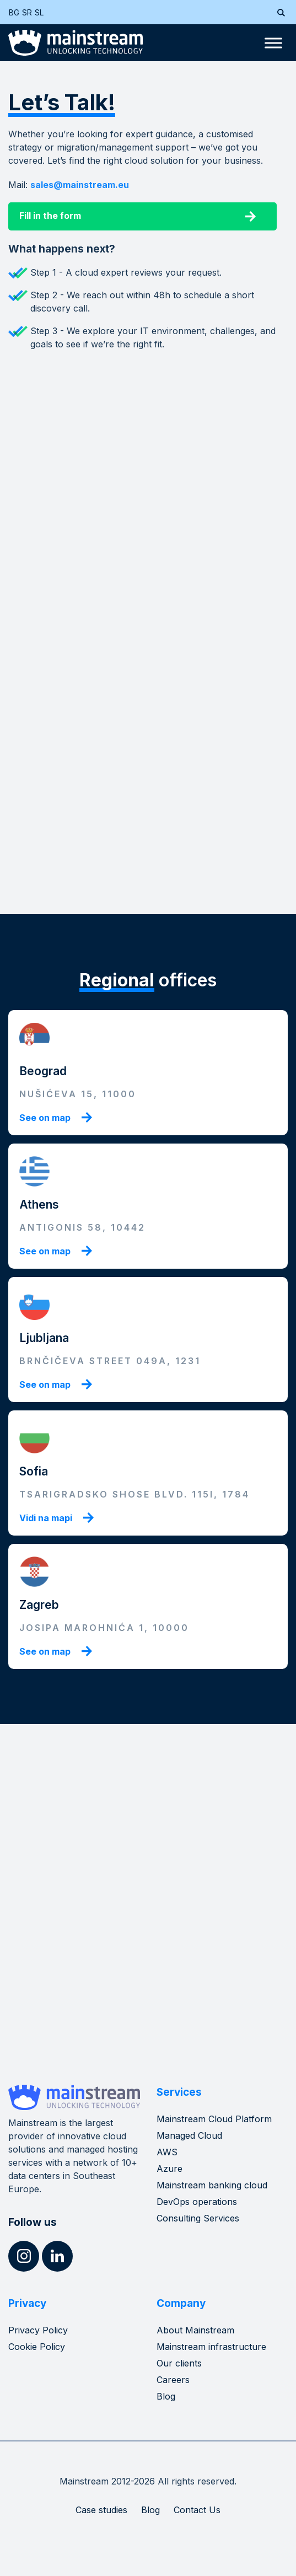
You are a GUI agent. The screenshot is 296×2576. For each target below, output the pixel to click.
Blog (166, 2396)
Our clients (179, 2363)
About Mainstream (195, 2330)
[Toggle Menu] (273, 42)
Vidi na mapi (45, 1517)
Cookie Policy (36, 2346)
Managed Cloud (189, 2135)
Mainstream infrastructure (211, 2346)
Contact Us (197, 2509)
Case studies (101, 2509)
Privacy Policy (38, 2330)
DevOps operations (197, 2201)
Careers (173, 2379)
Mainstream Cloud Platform (214, 2118)
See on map (45, 1117)
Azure (169, 2168)
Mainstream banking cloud (212, 2185)
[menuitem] (15, 12)
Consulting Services (198, 2218)
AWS (167, 2152)
